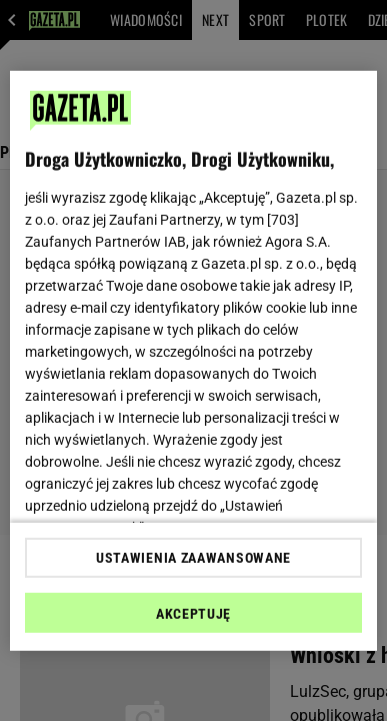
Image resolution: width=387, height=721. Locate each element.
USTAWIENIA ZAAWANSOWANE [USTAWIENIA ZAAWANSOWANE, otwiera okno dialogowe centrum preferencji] (193, 558)
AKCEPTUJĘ (193, 614)
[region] (194, 360)
